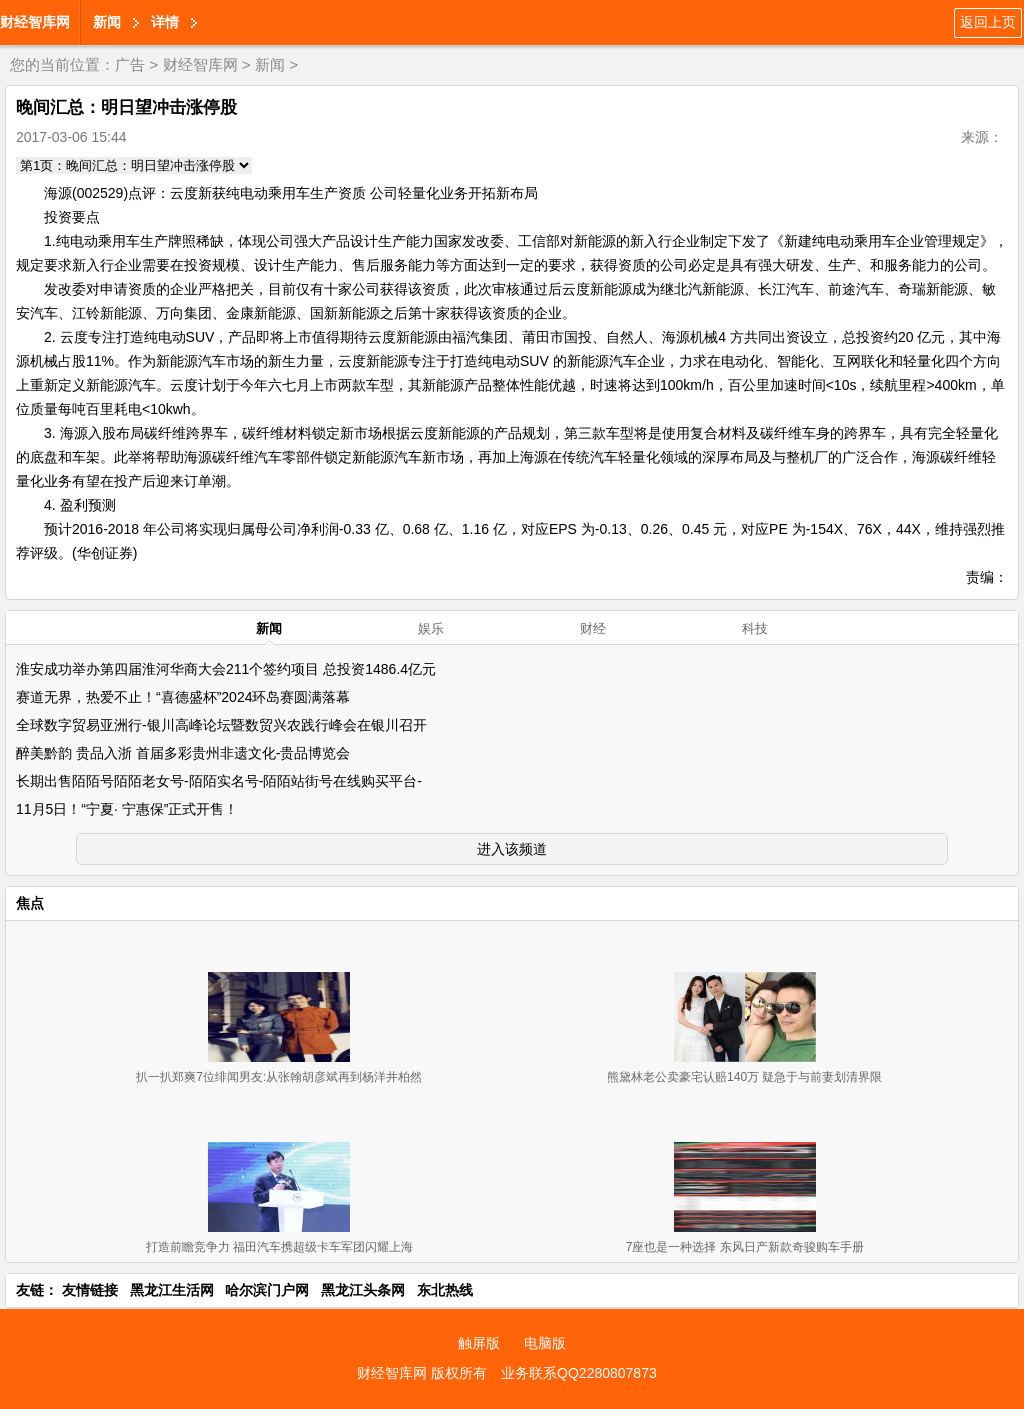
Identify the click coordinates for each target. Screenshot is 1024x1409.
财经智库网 (35, 22)
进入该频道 (512, 849)
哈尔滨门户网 (267, 1290)
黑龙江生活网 (172, 1290)
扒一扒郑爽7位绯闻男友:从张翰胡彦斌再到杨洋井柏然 (279, 1077)
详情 (165, 22)
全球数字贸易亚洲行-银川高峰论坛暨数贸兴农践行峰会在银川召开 (221, 725)
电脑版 (545, 1343)
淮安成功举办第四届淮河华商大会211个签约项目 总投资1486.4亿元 (226, 669)
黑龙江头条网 (363, 1290)
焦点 (30, 903)
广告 (130, 64)
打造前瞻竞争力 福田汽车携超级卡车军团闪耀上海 (279, 1247)
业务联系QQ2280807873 (579, 1373)
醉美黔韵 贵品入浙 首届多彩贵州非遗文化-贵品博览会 (183, 753)
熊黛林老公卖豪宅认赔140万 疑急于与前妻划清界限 (744, 1077)
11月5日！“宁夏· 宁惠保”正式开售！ (127, 809)
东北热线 (445, 1290)
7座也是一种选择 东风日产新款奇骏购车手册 (745, 1247)
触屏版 (479, 1343)
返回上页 (988, 22)
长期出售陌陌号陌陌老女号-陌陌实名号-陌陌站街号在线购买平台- (219, 781)
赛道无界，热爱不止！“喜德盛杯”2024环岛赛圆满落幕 (183, 697)
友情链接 (90, 1290)
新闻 (107, 22)
